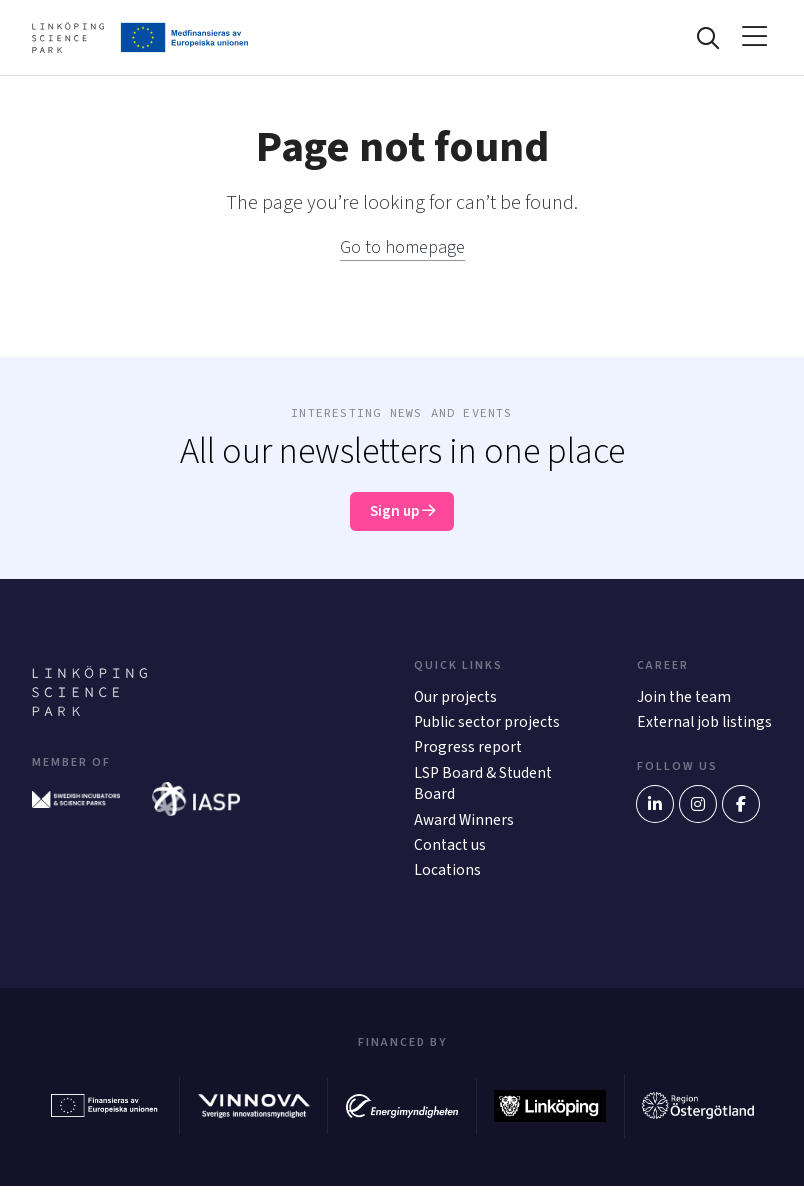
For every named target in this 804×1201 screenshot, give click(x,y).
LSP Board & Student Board (484, 795)
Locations (448, 886)
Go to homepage (402, 252)
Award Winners (465, 833)
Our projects (456, 705)
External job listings (679, 742)
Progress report (469, 758)
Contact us (451, 859)
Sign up (402, 518)
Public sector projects (489, 731)
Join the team (685, 705)
